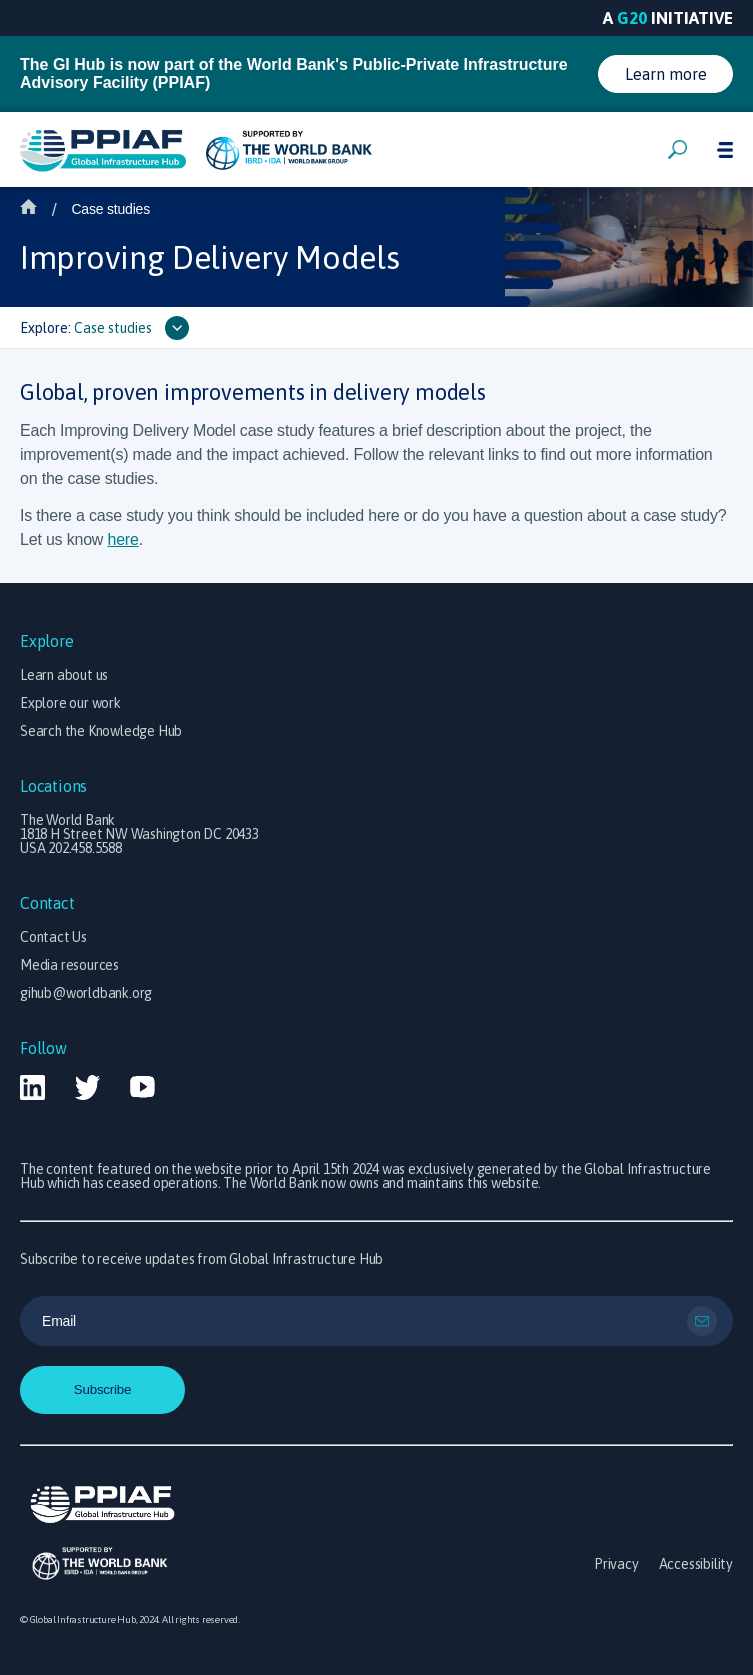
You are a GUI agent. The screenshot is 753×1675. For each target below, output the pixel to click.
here (122, 539)
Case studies (110, 209)
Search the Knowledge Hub (101, 731)
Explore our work (70, 703)
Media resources (69, 965)
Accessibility (696, 1564)
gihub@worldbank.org (86, 993)
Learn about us (64, 675)
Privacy (616, 1564)
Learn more (666, 74)
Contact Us (53, 937)
